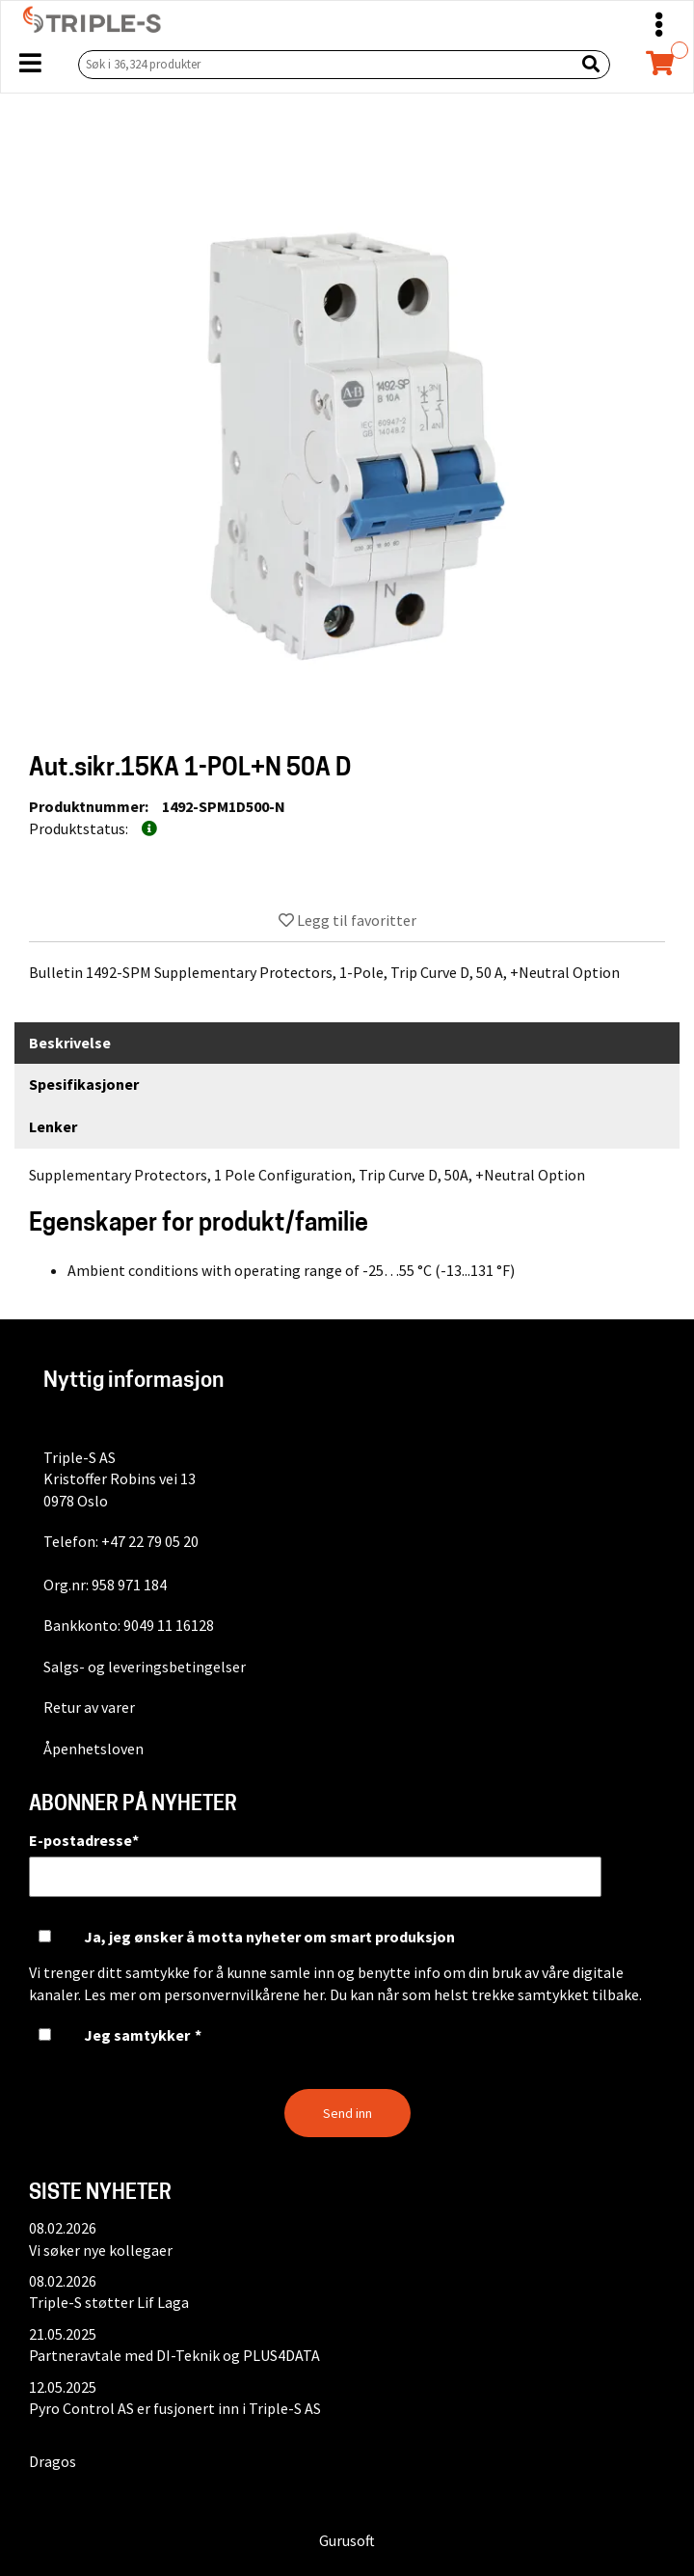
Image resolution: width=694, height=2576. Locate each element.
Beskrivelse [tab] (70, 1042)
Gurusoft (347, 2540)
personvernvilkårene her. (245, 1994)
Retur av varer (89, 1707)
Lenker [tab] (53, 1126)
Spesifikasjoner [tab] (84, 1084)
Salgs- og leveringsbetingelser (144, 1666)
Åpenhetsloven (93, 1748)
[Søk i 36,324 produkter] (322, 64)
